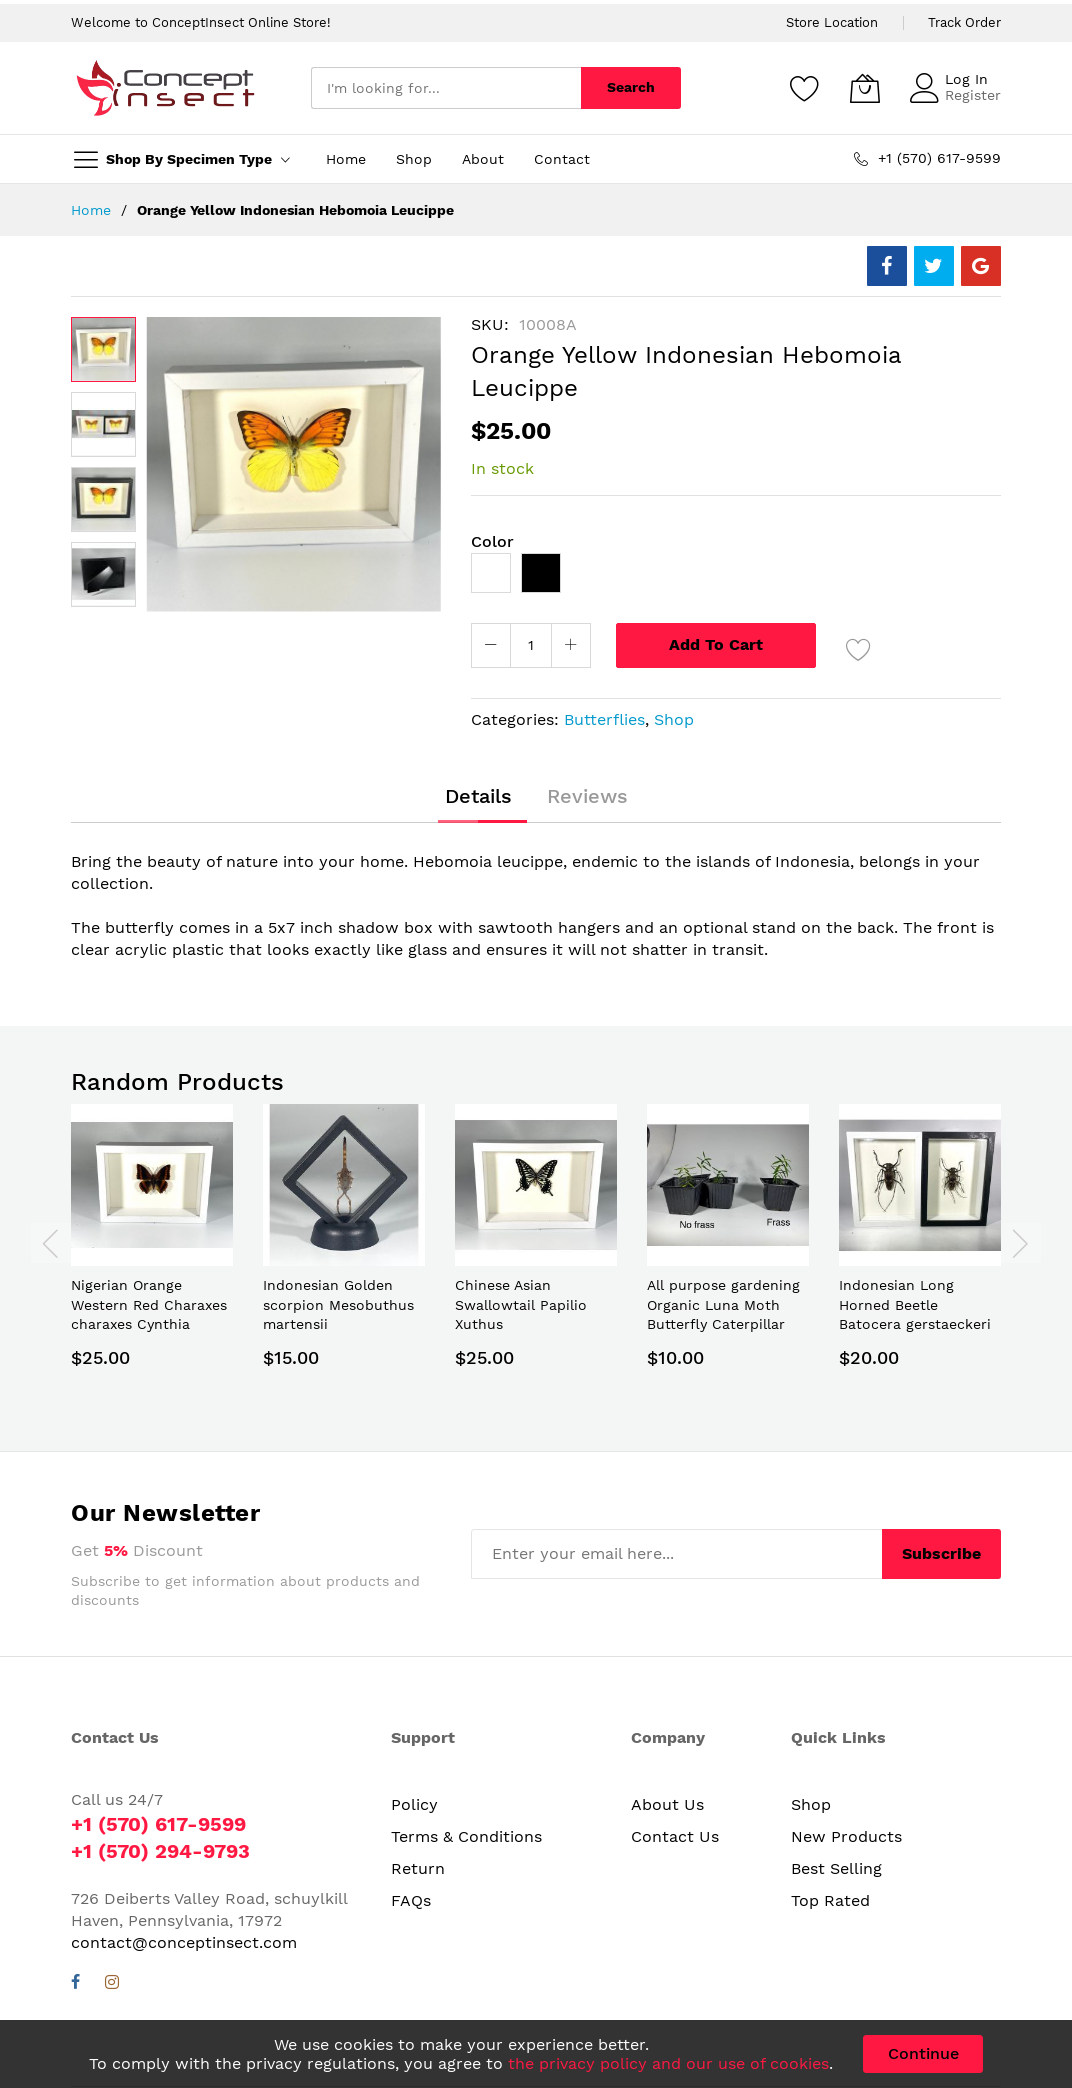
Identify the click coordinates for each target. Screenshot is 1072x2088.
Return (418, 1868)
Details (478, 796)
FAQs (411, 1900)
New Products (846, 1836)
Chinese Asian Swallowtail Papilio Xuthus (521, 1304)
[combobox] (446, 88)
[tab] (478, 796)
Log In (966, 79)
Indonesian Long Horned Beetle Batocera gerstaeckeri (915, 1304)
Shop (674, 719)
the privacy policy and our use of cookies (668, 2063)
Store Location (832, 22)
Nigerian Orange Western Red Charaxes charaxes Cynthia (149, 1304)
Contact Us (675, 1836)
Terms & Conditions (466, 1836)
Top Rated (830, 1900)
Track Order (964, 22)
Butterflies (604, 719)
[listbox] (736, 578)
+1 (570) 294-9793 (160, 1851)
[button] (103, 424)
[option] (491, 573)
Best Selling (836, 1868)
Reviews (587, 796)
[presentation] (51, 1243)
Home (91, 210)
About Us (667, 1804)
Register (973, 95)
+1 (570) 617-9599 (158, 1824)
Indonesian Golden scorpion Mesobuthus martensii (338, 1304)
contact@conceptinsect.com (184, 1942)
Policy (414, 1804)
